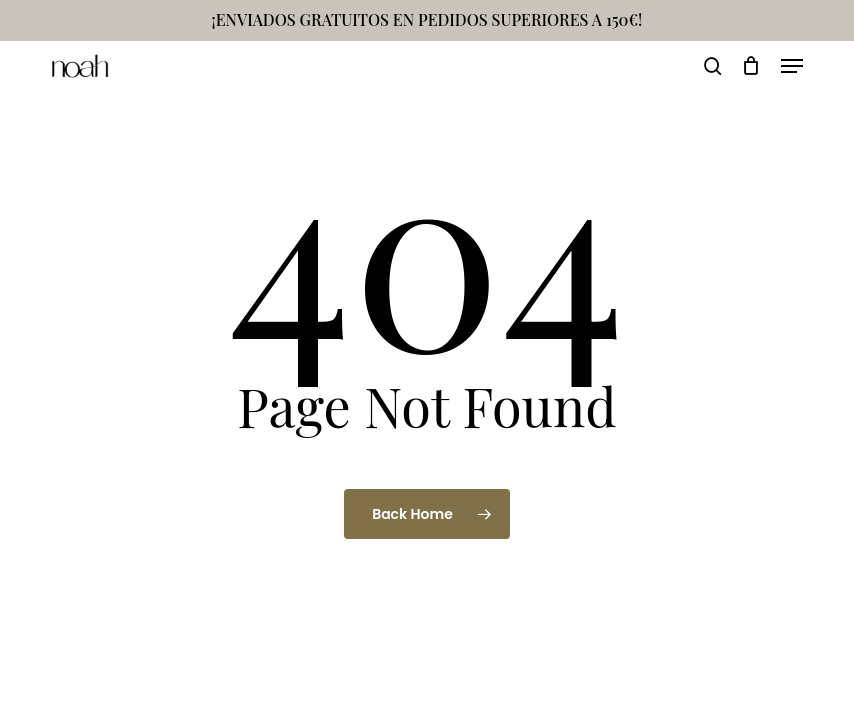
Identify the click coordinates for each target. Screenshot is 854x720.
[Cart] (751, 66)
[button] (792, 66)
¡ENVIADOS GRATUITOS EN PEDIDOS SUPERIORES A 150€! (427, 19)
